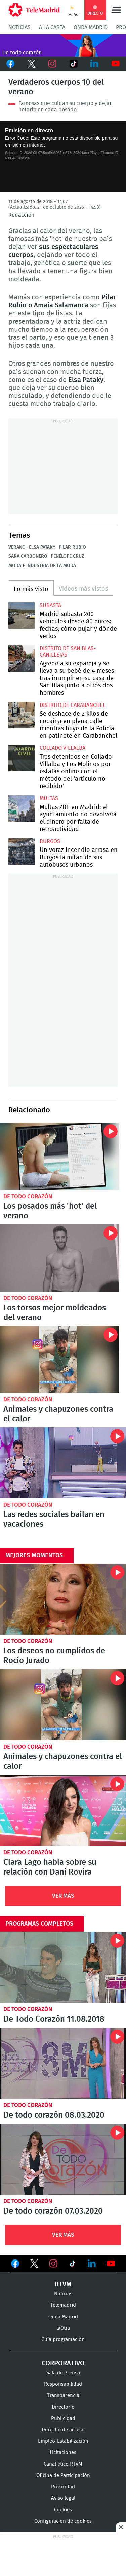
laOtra (63, 2328)
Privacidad (63, 2486)
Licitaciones (63, 2452)
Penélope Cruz (67, 556)
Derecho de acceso (63, 2429)
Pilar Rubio (72, 547)
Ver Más (63, 1896)
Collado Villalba (62, 748)
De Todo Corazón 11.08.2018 (63, 1967)
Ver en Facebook (15, 2264)
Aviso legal (63, 2498)
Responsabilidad (63, 2384)
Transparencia (63, 2395)
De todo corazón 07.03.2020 (63, 2159)
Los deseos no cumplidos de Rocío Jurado (63, 1599)
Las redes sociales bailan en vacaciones (63, 1462)
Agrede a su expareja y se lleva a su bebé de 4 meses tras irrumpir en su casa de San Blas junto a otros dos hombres (21, 658)
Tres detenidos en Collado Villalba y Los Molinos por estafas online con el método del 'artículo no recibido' (21, 758)
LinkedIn (94, 64)
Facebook (10, 64)
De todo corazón (27, 1196)
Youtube (115, 64)
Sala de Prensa (63, 2372)
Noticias (19, 27)
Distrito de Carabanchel (73, 705)
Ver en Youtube (111, 2263)
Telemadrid (63, 2305)
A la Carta (52, 27)
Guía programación (63, 2339)
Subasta (50, 605)
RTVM (63, 2284)
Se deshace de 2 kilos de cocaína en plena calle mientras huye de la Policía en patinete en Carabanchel (21, 715)
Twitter (31, 64)
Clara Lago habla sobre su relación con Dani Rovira (63, 1810)
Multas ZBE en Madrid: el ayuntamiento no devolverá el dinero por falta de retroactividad (21, 808)
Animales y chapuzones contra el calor (59, 1359)
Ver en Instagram (53, 2263)
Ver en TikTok (72, 2264)
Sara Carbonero (27, 556)
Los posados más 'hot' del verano (59, 1156)
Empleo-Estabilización (63, 2441)
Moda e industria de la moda (42, 565)
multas (49, 798)
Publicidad (63, 2418)
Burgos (50, 841)
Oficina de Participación (63, 2475)
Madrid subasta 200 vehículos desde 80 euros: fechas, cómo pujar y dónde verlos (21, 615)
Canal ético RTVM (63, 2464)
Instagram (52, 64)
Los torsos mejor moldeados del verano (59, 1258)
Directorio (63, 2407)
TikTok (73, 64)
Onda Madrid (91, 27)
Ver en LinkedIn (91, 2263)
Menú (116, 10)
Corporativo (63, 2363)
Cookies (63, 2509)
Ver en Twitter (34, 2264)
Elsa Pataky (42, 547)
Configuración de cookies (63, 2521)
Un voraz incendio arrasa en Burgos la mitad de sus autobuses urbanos (21, 851)
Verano (17, 547)
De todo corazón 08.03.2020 (63, 2063)
